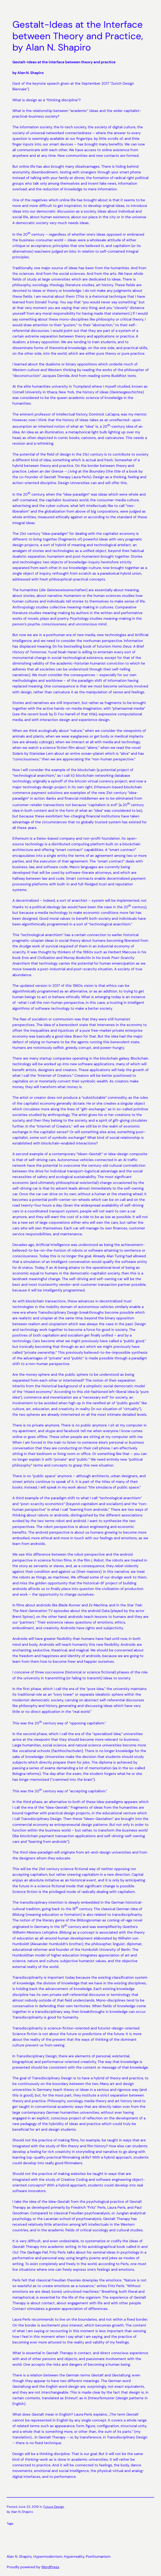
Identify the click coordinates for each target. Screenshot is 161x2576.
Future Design (53, 2507)
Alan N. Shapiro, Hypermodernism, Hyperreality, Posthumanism (58, 2556)
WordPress (50, 2567)
